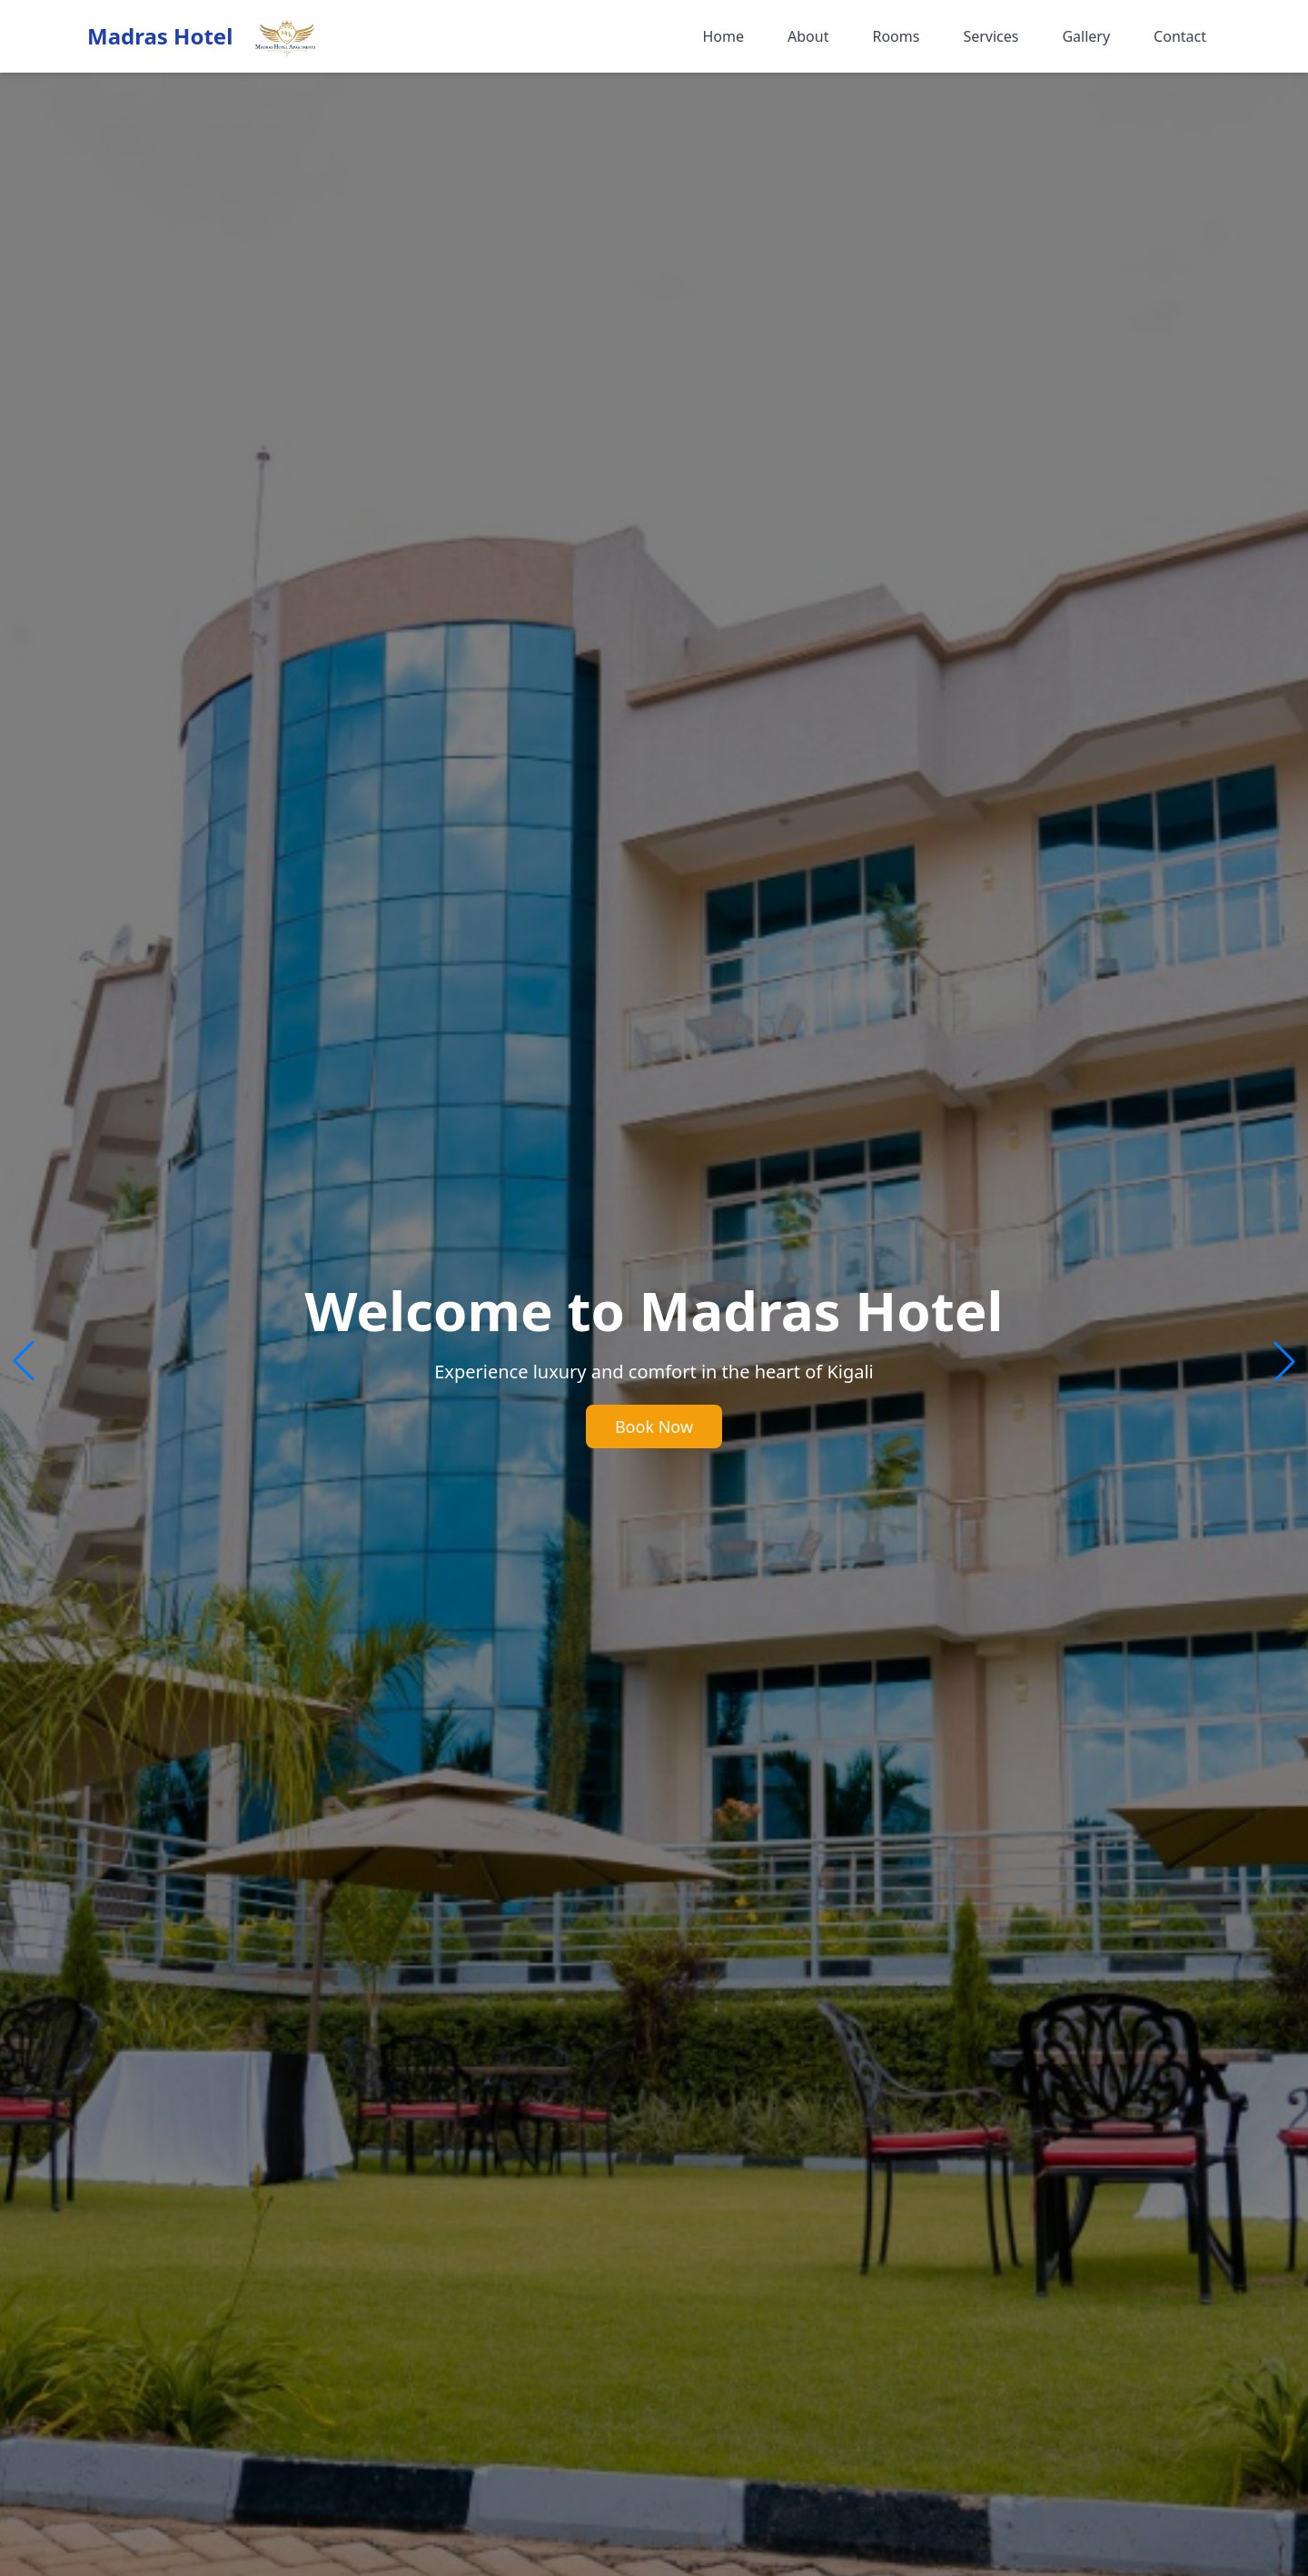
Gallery (1086, 36)
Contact (1180, 36)
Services (990, 36)
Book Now (654, 1426)
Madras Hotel (160, 36)
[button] (1284, 1361)
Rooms (895, 36)
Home (723, 36)
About (808, 36)
